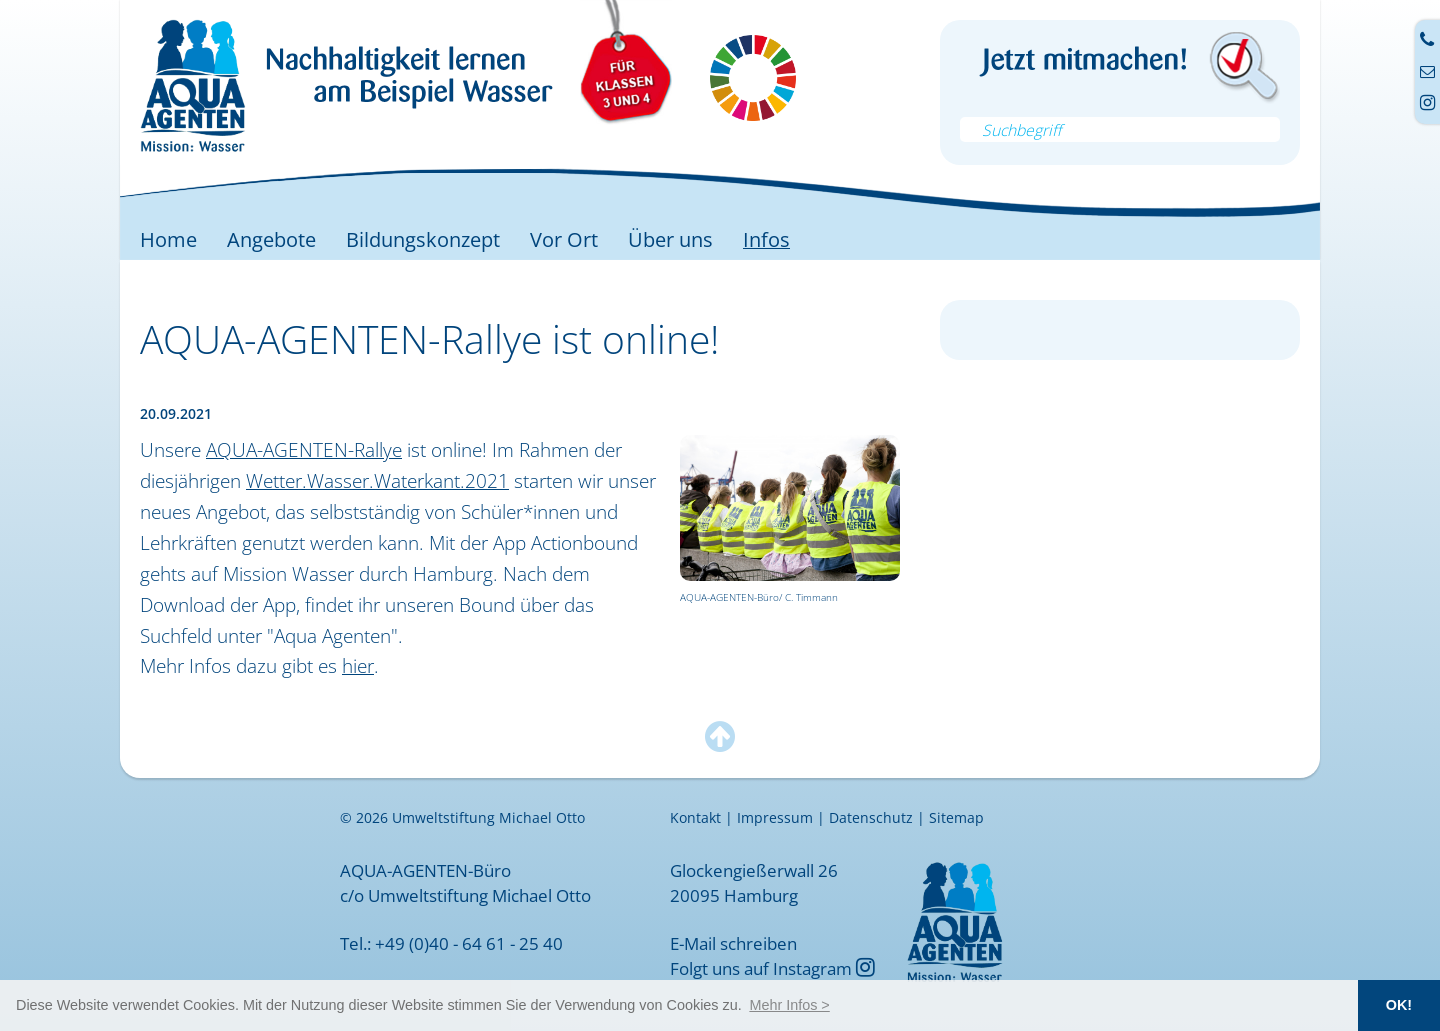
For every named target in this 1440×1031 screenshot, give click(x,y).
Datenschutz (871, 818)
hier (358, 665)
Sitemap (956, 818)
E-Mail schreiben (733, 943)
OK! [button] (1399, 1005)
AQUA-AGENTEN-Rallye (304, 449)
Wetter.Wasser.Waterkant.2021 (377, 480)
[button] (789, 1005)
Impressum (775, 818)
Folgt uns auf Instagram (772, 968)
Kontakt (695, 818)
